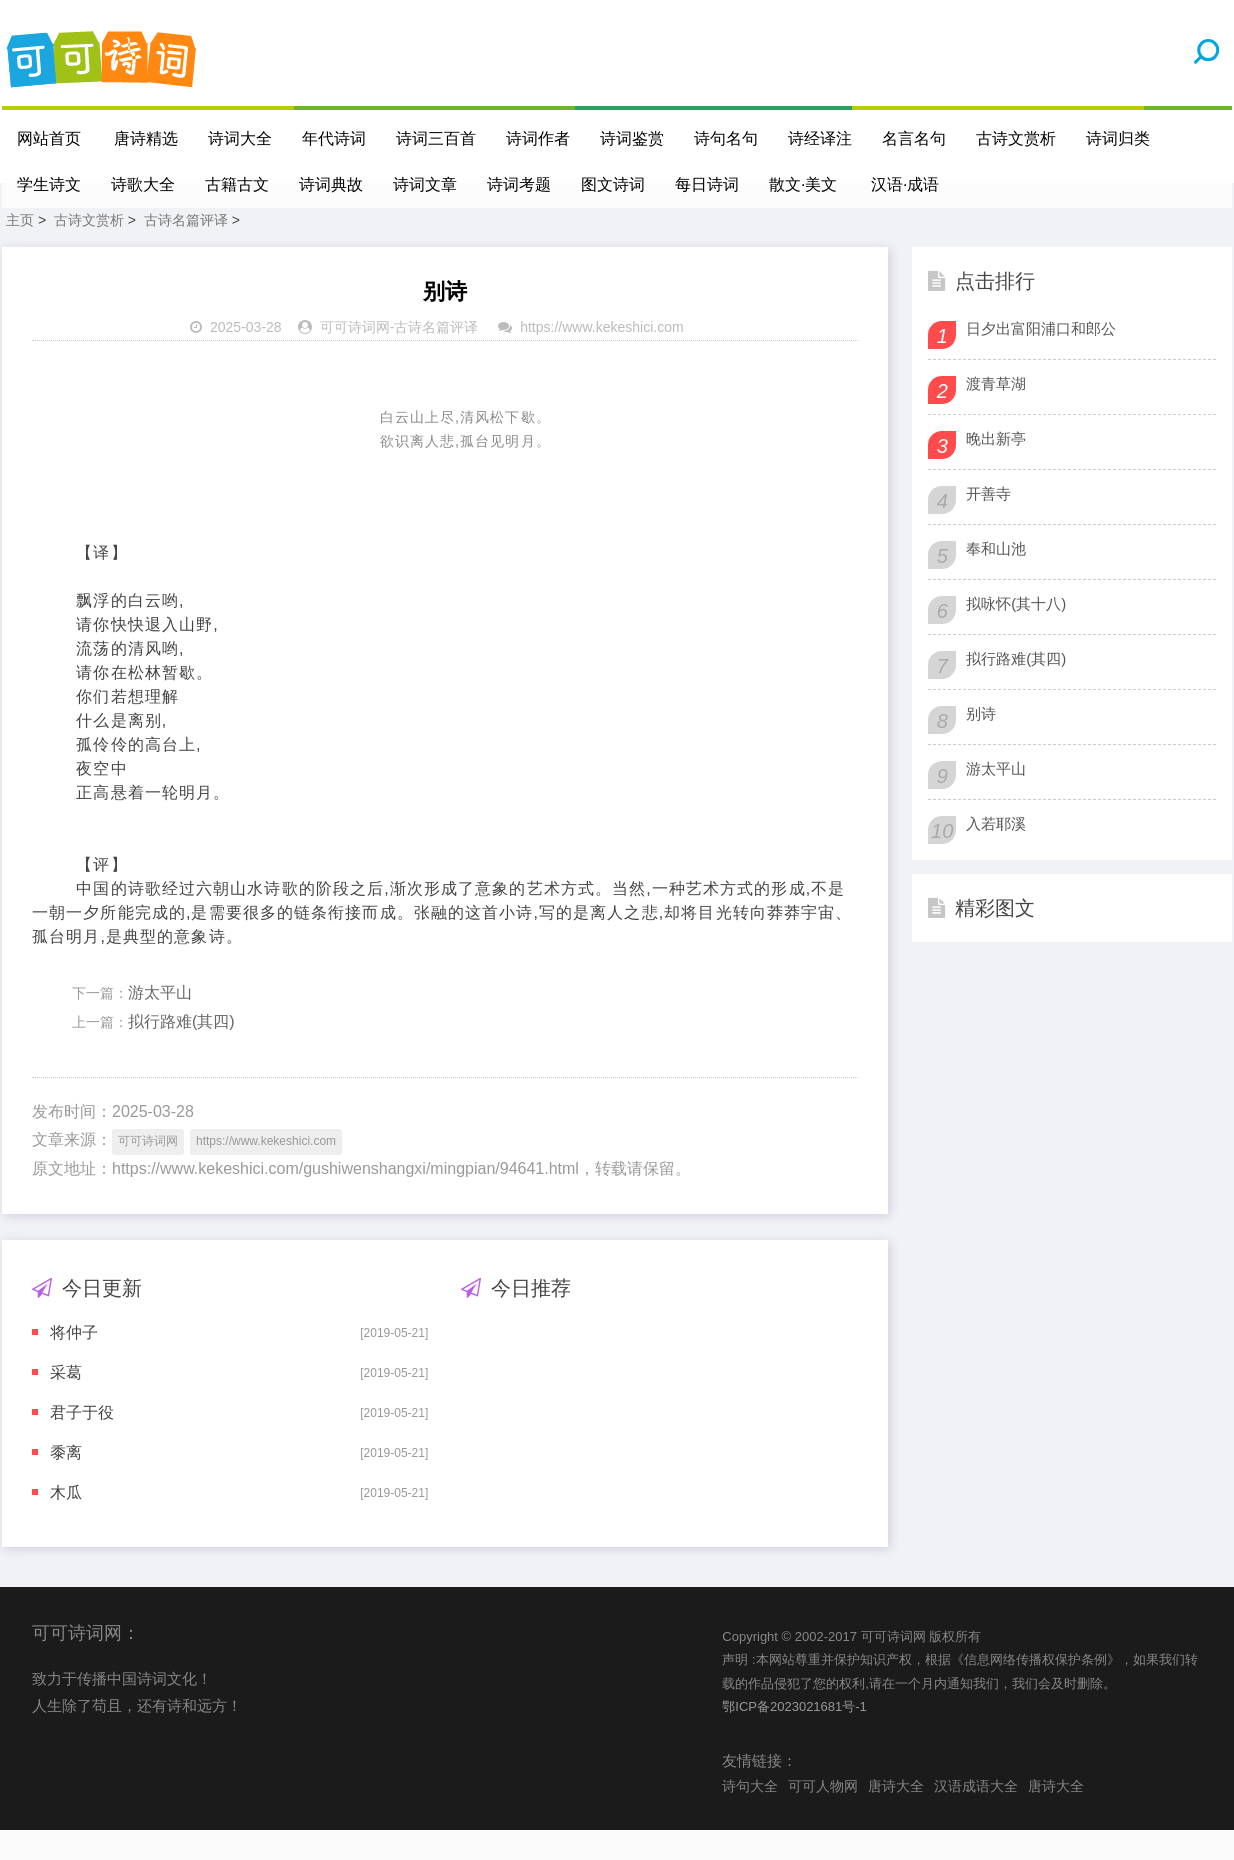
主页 (20, 250)
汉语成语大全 (976, 1816)
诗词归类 (1119, 138)
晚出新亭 (996, 468)
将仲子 (74, 1362)
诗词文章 (425, 184)
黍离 (66, 1482)
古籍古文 (237, 184)
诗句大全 (750, 1816)
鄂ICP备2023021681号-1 (794, 1736)
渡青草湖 (996, 413)
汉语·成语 (906, 184)
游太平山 (160, 1022)
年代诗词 (335, 138)
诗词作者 (539, 138)
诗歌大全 (143, 184)
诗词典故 (331, 184)
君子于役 (82, 1442)
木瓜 (66, 1522)
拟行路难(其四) (181, 1051)
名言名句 (915, 138)
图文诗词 (613, 184)
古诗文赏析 (1017, 138)
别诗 (981, 743)
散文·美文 (803, 184)
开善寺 (988, 523)
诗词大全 (241, 138)
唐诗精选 (147, 138)
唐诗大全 (896, 1816)
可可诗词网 (355, 357)
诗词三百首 (437, 138)
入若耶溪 (996, 853)
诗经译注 (821, 138)
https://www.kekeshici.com (601, 357)
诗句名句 (727, 138)
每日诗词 (707, 184)
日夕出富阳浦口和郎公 (1041, 358)
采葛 (66, 1402)
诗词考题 (519, 184)
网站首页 (49, 138)
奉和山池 (996, 578)
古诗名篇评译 (186, 250)
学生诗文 (49, 184)
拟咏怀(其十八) (1016, 633)
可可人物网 (823, 1816)
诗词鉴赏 (633, 138)
